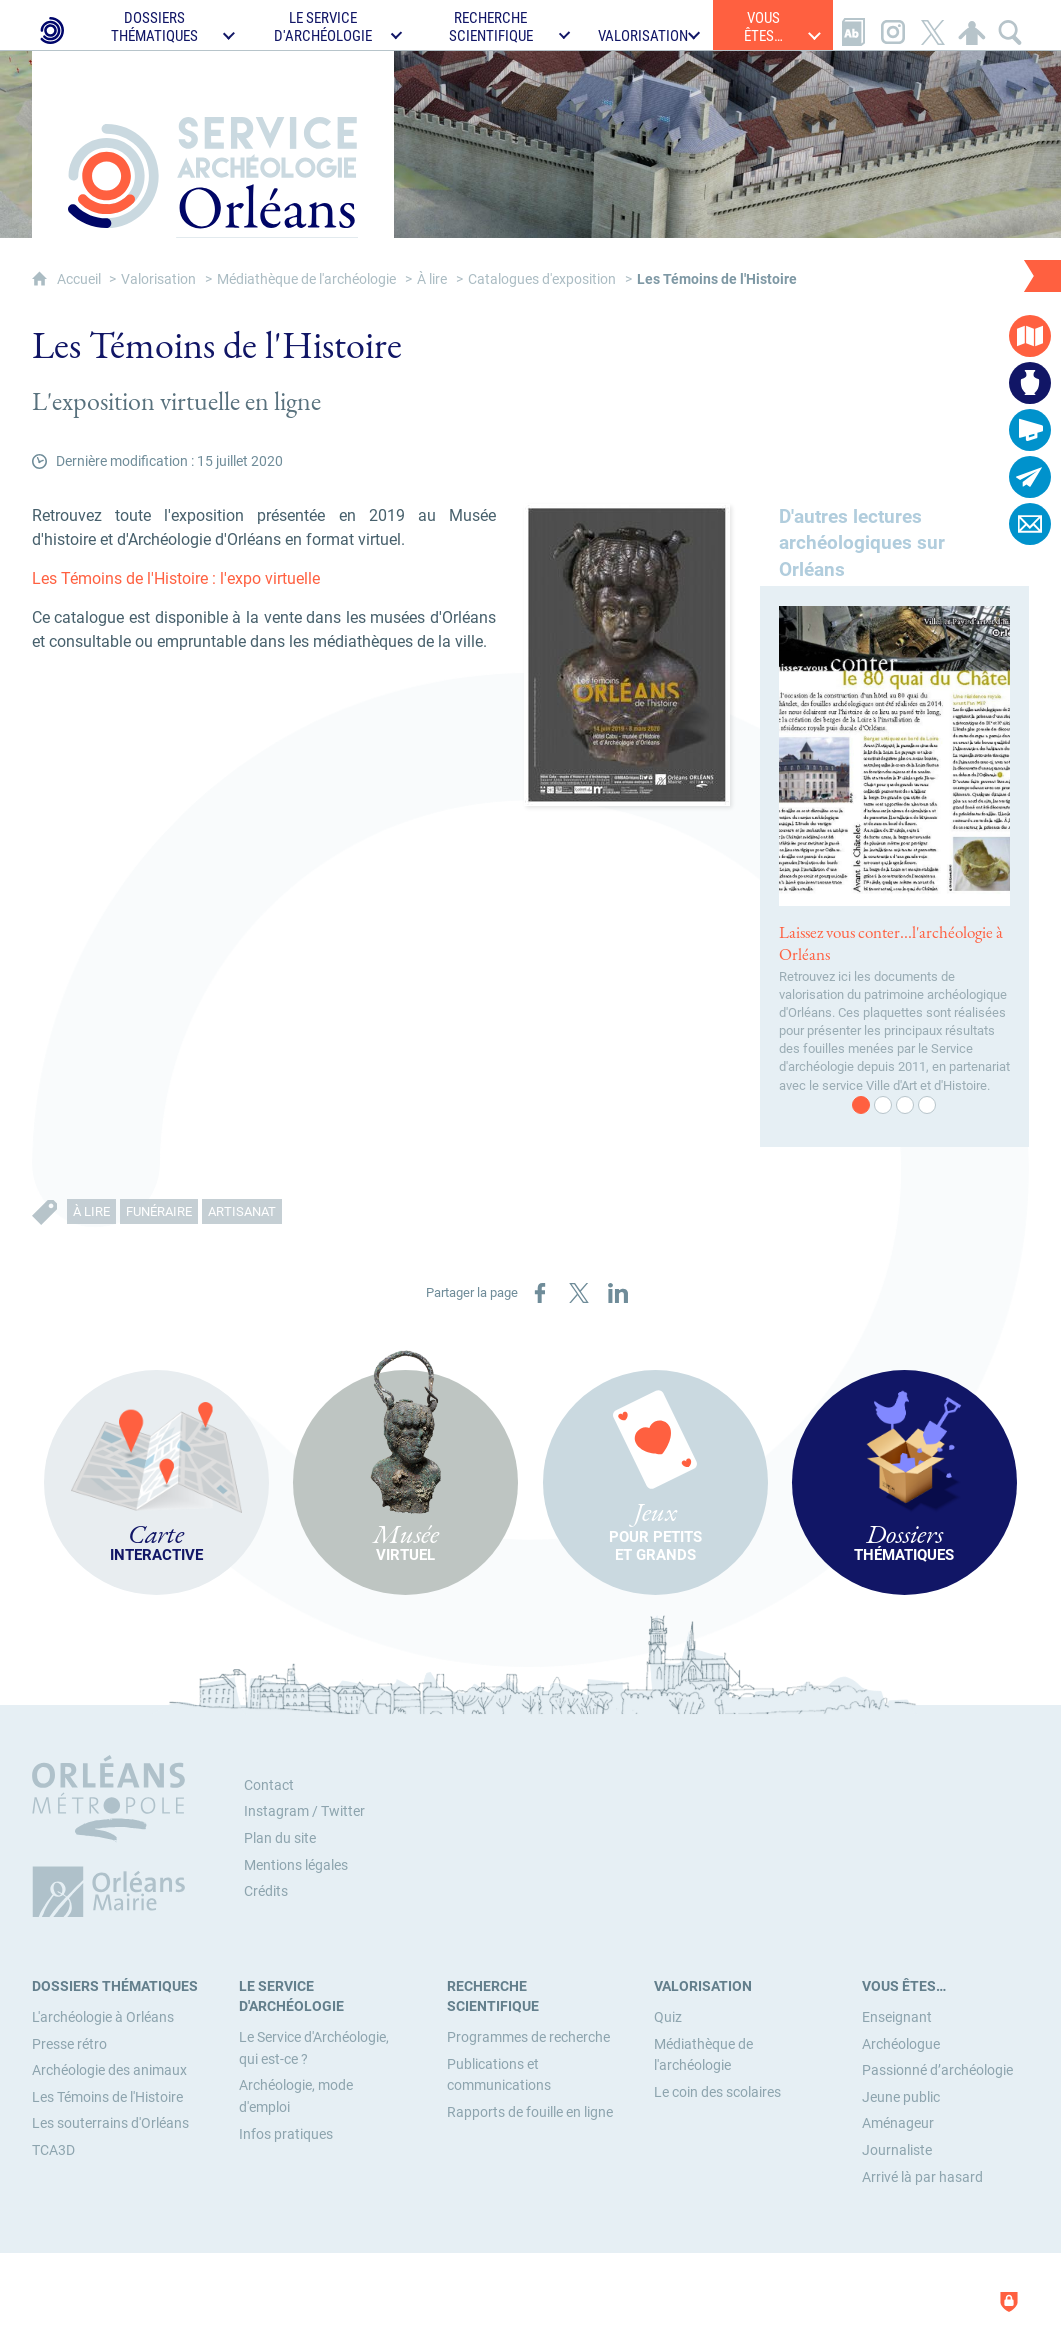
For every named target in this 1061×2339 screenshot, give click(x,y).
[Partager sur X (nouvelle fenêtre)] (579, 1293)
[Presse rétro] (69, 2044)
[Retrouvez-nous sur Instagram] (893, 25)
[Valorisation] (703, 1986)
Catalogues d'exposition (542, 279)
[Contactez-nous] (1030, 524)
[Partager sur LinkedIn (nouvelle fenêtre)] (618, 1293)
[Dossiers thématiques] (115, 1986)
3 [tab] (906, 1106)
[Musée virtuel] (1030, 383)
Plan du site (280, 1838)
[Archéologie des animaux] (109, 2070)
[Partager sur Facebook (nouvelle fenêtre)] (540, 1293)
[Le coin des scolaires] (717, 2092)
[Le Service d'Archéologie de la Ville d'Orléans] (51, 25)
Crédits (266, 1891)
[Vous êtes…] (904, 1986)
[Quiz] (668, 2017)
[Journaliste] (897, 2150)
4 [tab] (928, 1106)
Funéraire (159, 1211)
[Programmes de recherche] (528, 2037)
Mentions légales (296, 1865)
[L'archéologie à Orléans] (103, 2017)
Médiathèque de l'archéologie (306, 279)
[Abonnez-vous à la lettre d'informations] (1030, 477)
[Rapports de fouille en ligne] (530, 2112)
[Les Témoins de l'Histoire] (107, 2097)
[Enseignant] (897, 2017)
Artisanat (242, 1211)
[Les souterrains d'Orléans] (110, 2123)
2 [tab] (884, 1106)
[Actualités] (1030, 430)
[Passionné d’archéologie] (937, 2070)
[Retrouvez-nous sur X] (933, 25)
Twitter (343, 1811)
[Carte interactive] (1030, 336)
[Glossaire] (853, 25)
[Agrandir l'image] (627, 653)
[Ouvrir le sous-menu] (164, 25)
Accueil (80, 279)
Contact (269, 1785)
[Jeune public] (901, 2097)
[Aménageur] (898, 2123)
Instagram (276, 1811)
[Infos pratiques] (286, 2134)
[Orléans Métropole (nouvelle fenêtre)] (113, 1836)
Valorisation (158, 279)
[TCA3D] (53, 2150)
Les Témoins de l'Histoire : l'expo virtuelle (176, 578)
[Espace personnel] (972, 25)
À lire (432, 279)
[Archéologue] (901, 2044)
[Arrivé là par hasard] (922, 2177)
